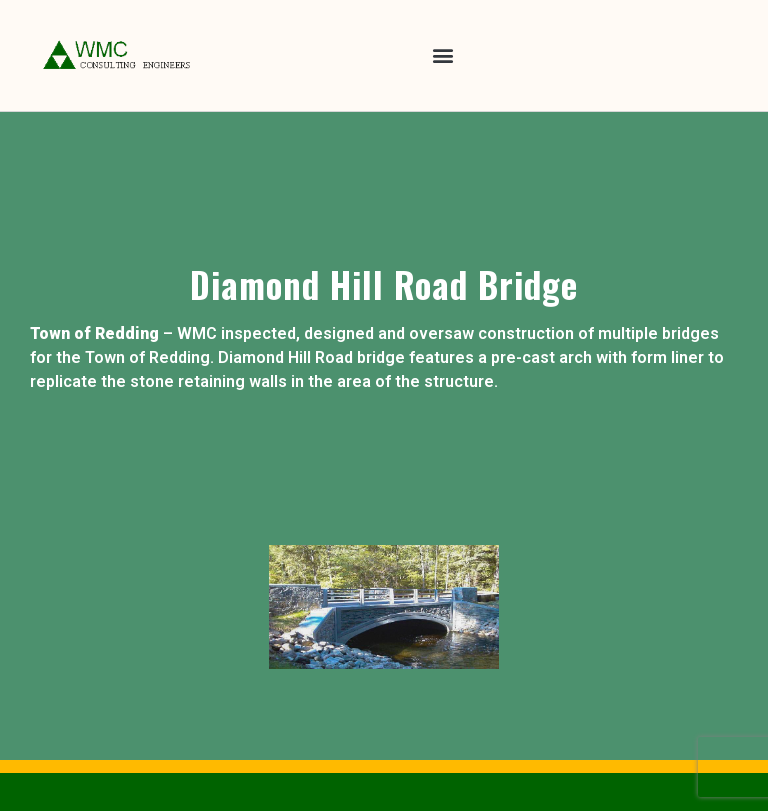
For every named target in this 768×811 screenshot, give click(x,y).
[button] (443, 55)
